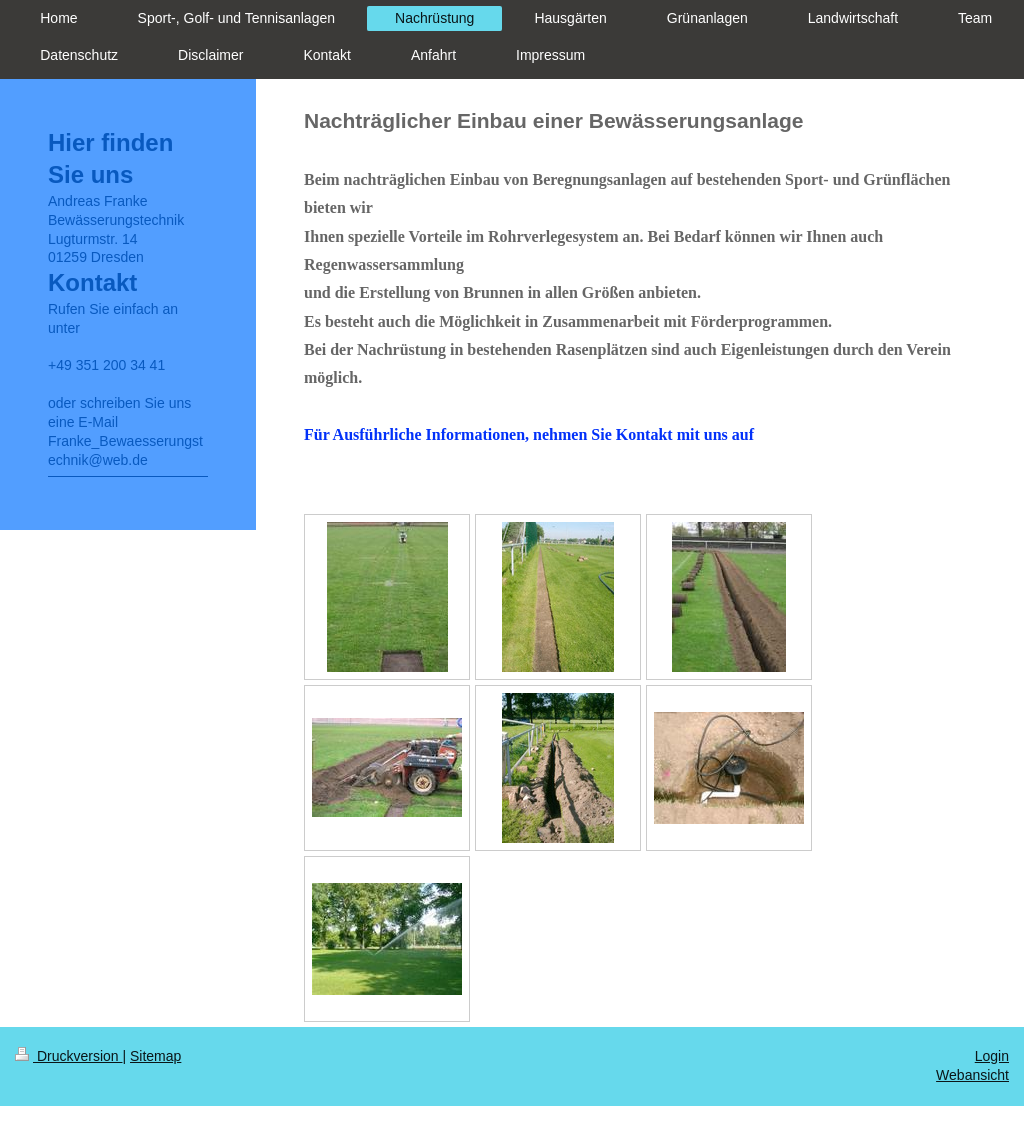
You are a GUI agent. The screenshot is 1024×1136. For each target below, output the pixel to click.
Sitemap (155, 1056)
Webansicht (972, 1075)
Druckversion (68, 1056)
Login (992, 1056)
